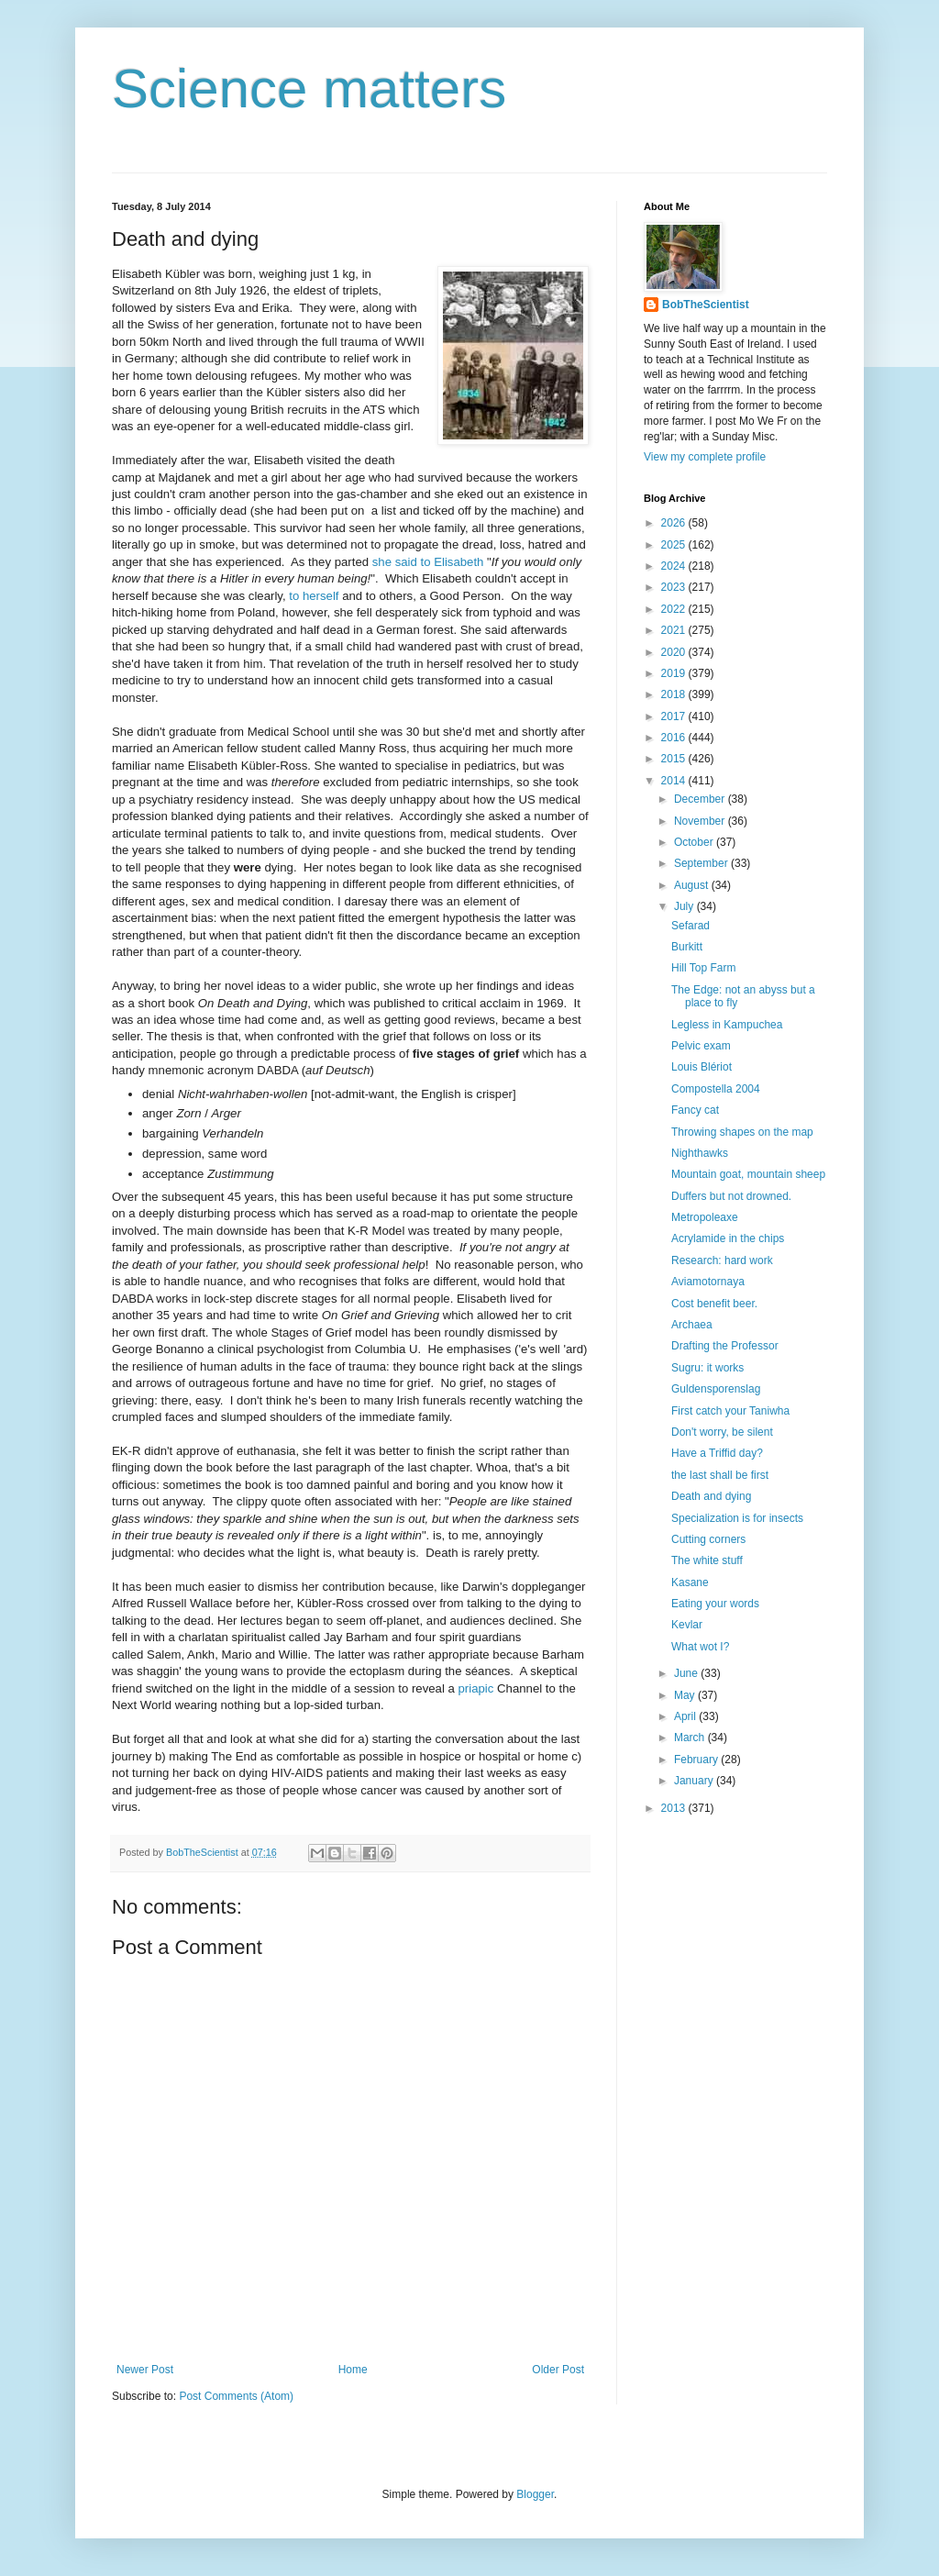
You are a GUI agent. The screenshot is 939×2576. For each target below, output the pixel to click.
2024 (675, 566)
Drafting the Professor (725, 1345)
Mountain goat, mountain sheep (748, 1174)
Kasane (690, 1582)
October (695, 842)
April (686, 1716)
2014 (675, 780)
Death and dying (711, 1496)
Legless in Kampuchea (726, 1024)
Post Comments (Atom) (236, 2396)
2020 (675, 652)
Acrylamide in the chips (727, 1238)
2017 (675, 716)
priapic (476, 1688)
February (697, 1759)
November (701, 821)
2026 (675, 522)
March (691, 1737)
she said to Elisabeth (428, 562)
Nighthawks (699, 1153)
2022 (675, 609)
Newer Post (144, 2369)
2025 (675, 545)
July (685, 906)
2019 (675, 673)
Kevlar (686, 1624)
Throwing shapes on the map (742, 1132)
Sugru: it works (707, 1367)
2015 (675, 758)
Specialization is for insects (737, 1518)
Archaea (692, 1324)
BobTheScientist (705, 304)
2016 (675, 737)
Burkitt (686, 946)
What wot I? (700, 1646)
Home (353, 2369)
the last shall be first (719, 1475)
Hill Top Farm (703, 967)
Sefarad (690, 925)
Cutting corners (708, 1539)
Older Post (558, 2369)
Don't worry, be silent (722, 1432)
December (701, 799)
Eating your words (715, 1603)
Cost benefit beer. (714, 1303)
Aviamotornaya (708, 1281)
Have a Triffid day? (717, 1453)
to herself (315, 596)
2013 (675, 1808)
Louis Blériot (701, 1066)
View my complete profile (705, 456)
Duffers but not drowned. (731, 1196)
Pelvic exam (701, 1045)
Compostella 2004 (715, 1089)
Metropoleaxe (704, 1217)
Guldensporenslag (715, 1388)
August (693, 885)
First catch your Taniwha (730, 1411)
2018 (675, 694)
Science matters (309, 88)
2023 (675, 587)
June (687, 1673)
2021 (675, 630)
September (702, 863)
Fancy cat (695, 1110)
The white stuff (707, 1560)
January (695, 1780)
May (686, 1695)
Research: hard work (722, 1260)
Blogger (535, 2494)
